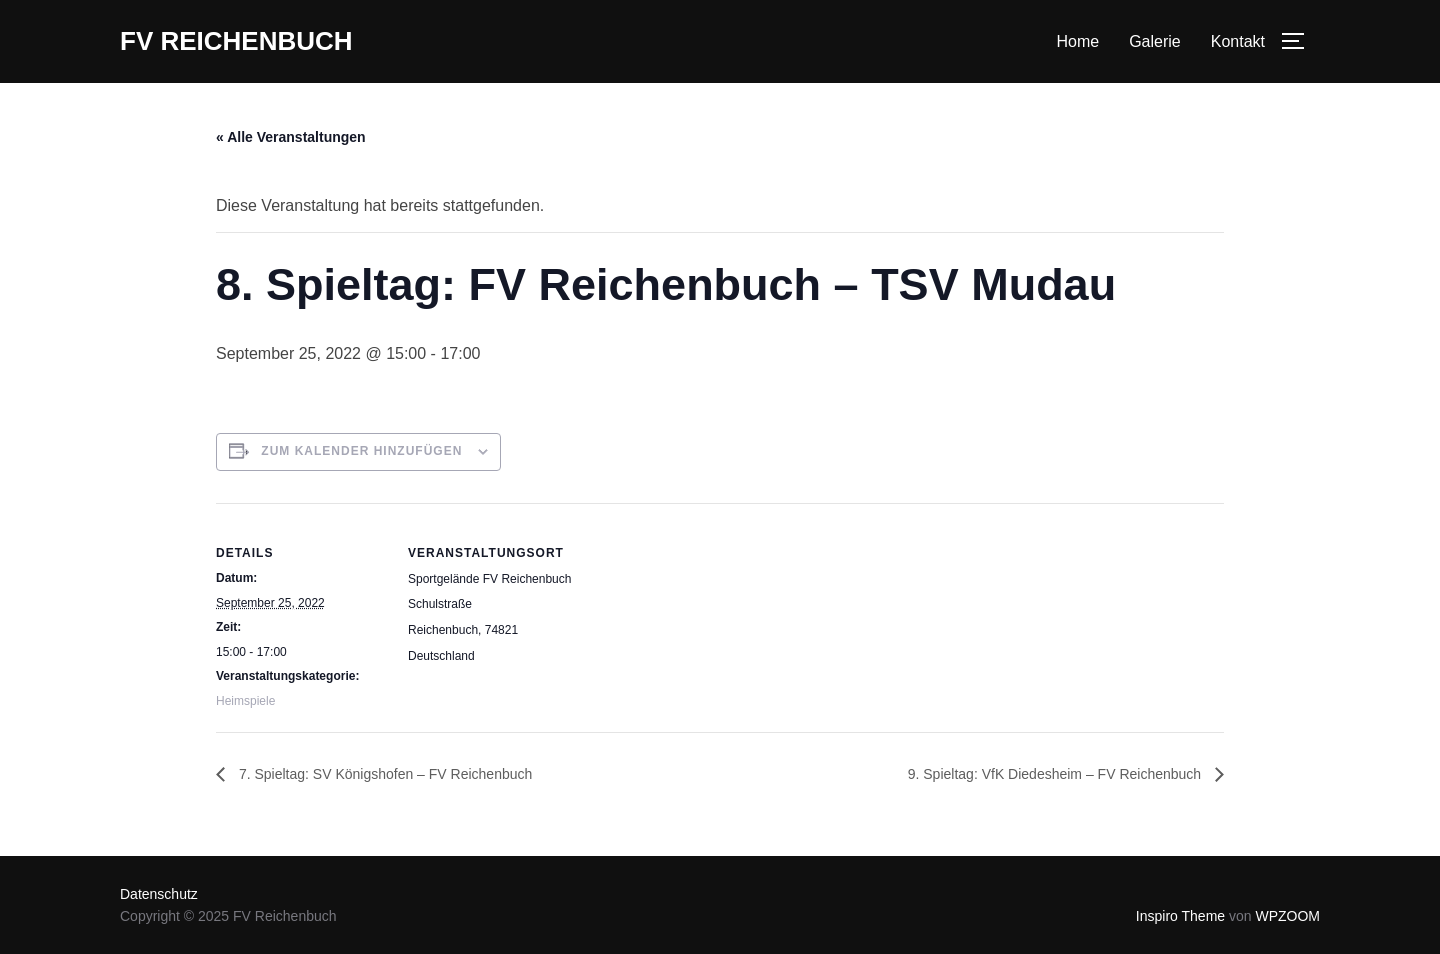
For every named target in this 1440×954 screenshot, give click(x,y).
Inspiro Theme (1180, 916)
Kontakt (1238, 41)
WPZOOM (1287, 916)
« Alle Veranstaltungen (291, 137)
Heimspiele (245, 701)
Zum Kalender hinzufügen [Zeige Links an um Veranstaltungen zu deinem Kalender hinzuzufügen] (361, 451)
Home (1077, 41)
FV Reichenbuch (236, 41)
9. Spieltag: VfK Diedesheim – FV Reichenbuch (1056, 774)
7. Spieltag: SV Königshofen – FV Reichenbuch (383, 774)
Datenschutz (159, 894)
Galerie (1155, 41)
